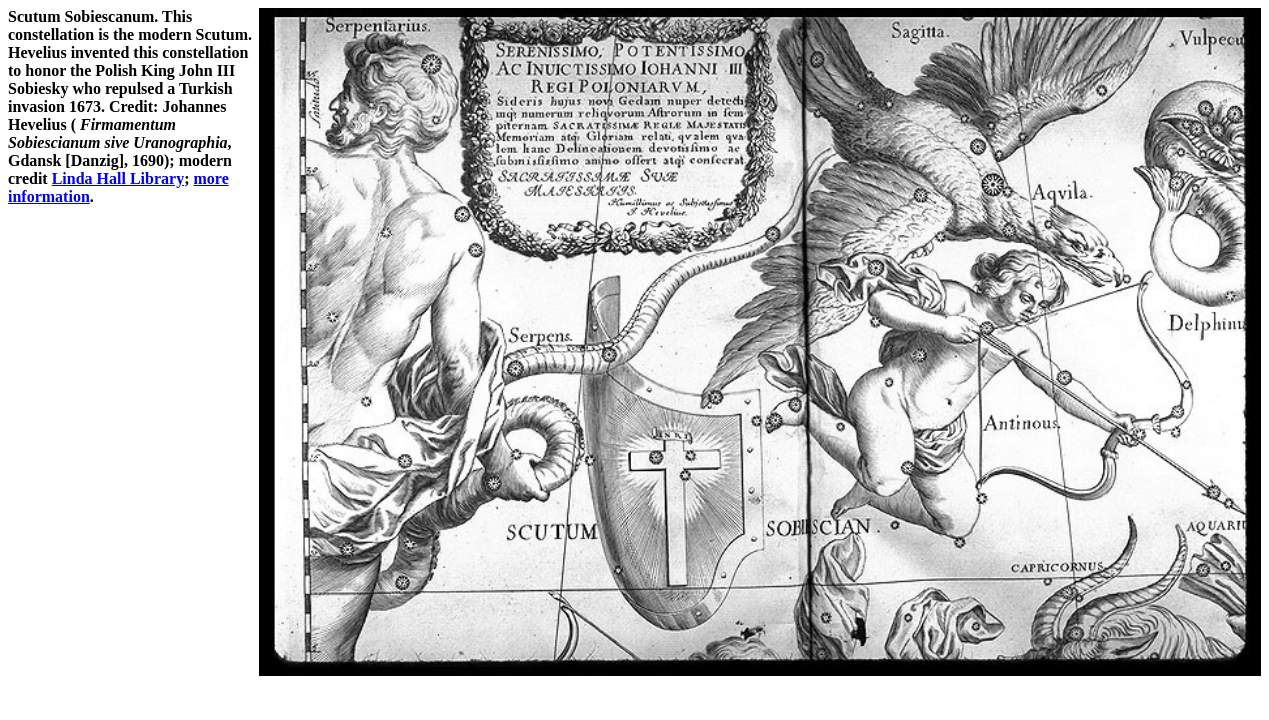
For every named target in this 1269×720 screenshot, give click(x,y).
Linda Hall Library (118, 178)
